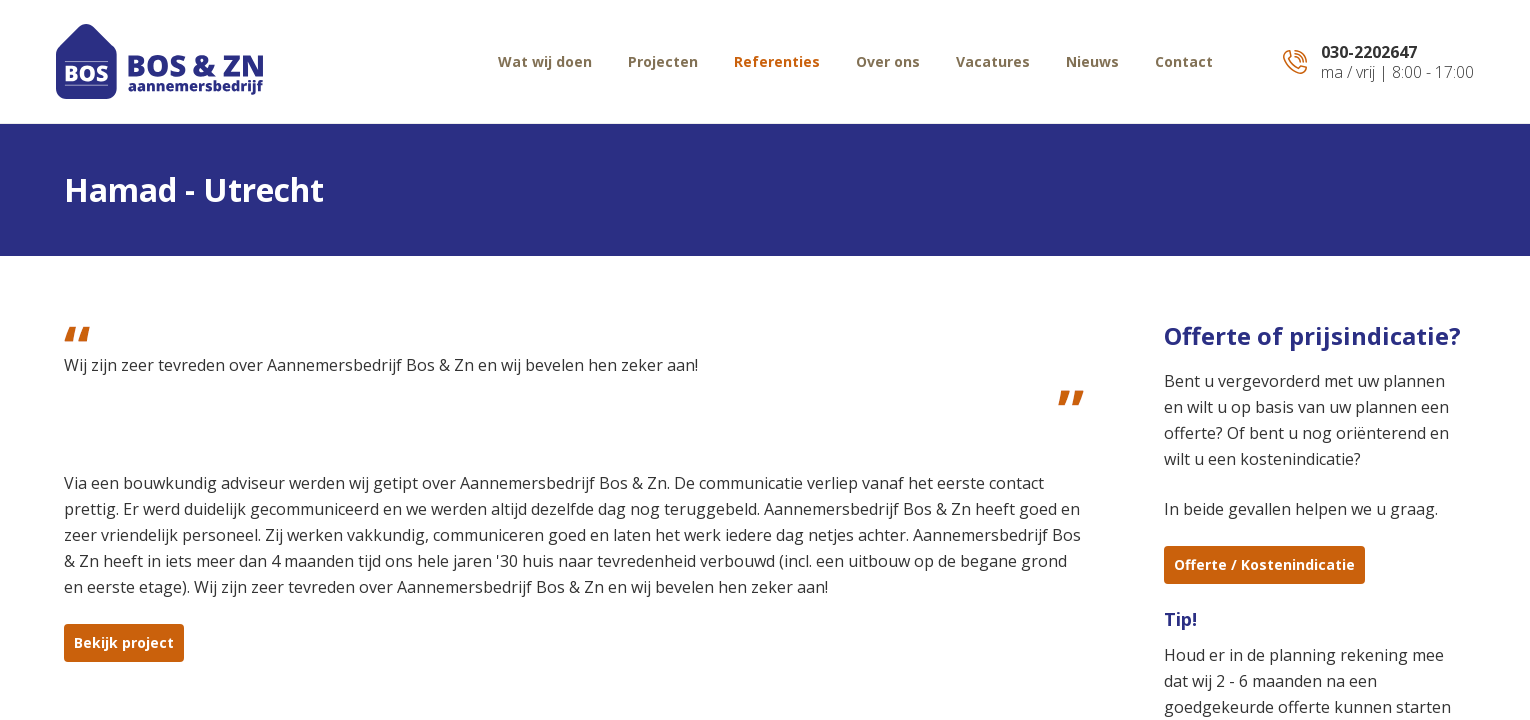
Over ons (888, 61)
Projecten (663, 61)
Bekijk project (124, 642)
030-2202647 (1369, 52)
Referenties (777, 61)
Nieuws (1092, 61)
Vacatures (993, 61)
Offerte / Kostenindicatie (1264, 564)
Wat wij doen (545, 61)
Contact (1184, 61)
